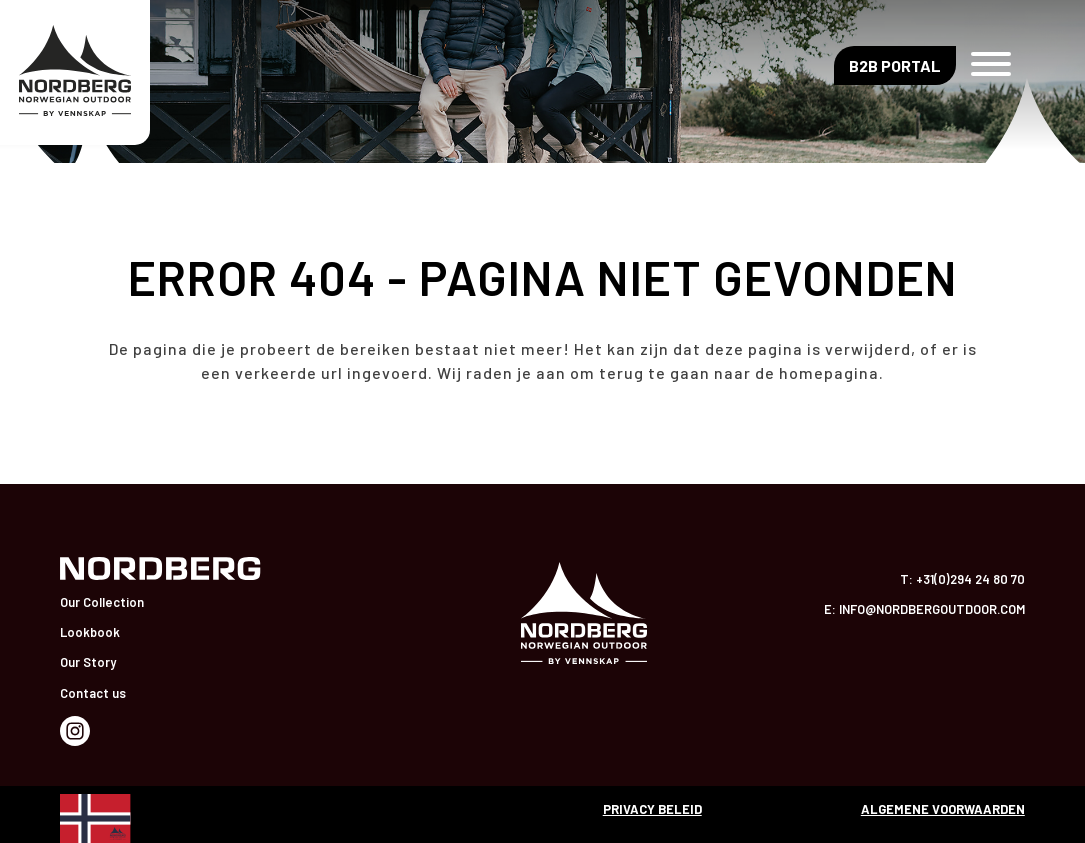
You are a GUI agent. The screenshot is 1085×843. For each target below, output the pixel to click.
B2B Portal (895, 65)
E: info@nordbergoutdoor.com (924, 609)
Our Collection (102, 602)
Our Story (88, 662)
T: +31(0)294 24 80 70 (962, 579)
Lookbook (90, 632)
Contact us (93, 693)
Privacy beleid (652, 809)
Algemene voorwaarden (943, 809)
